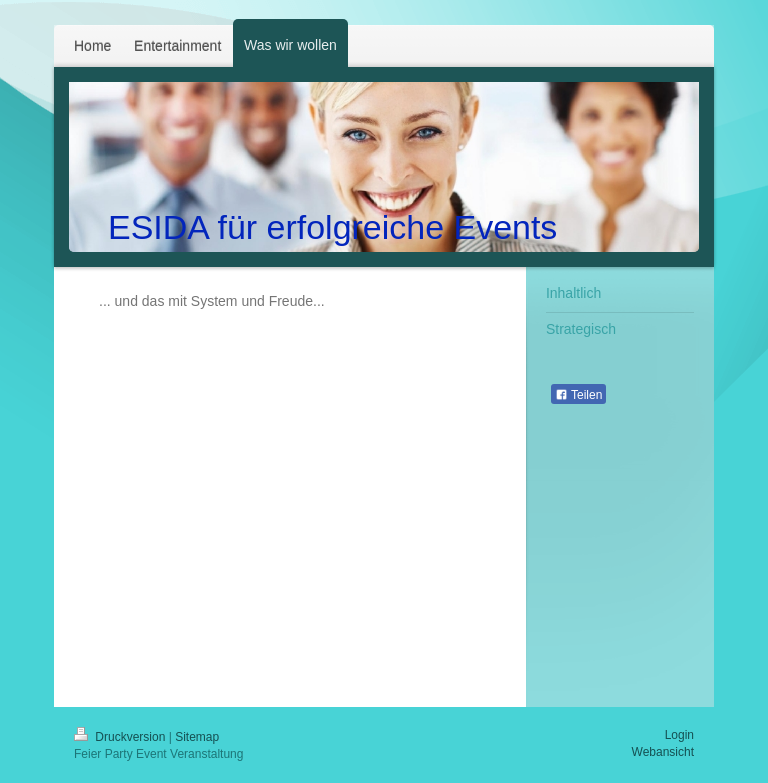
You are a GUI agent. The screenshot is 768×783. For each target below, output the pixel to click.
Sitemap (197, 737)
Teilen (578, 395)
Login (679, 735)
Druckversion (121, 737)
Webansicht (663, 752)
